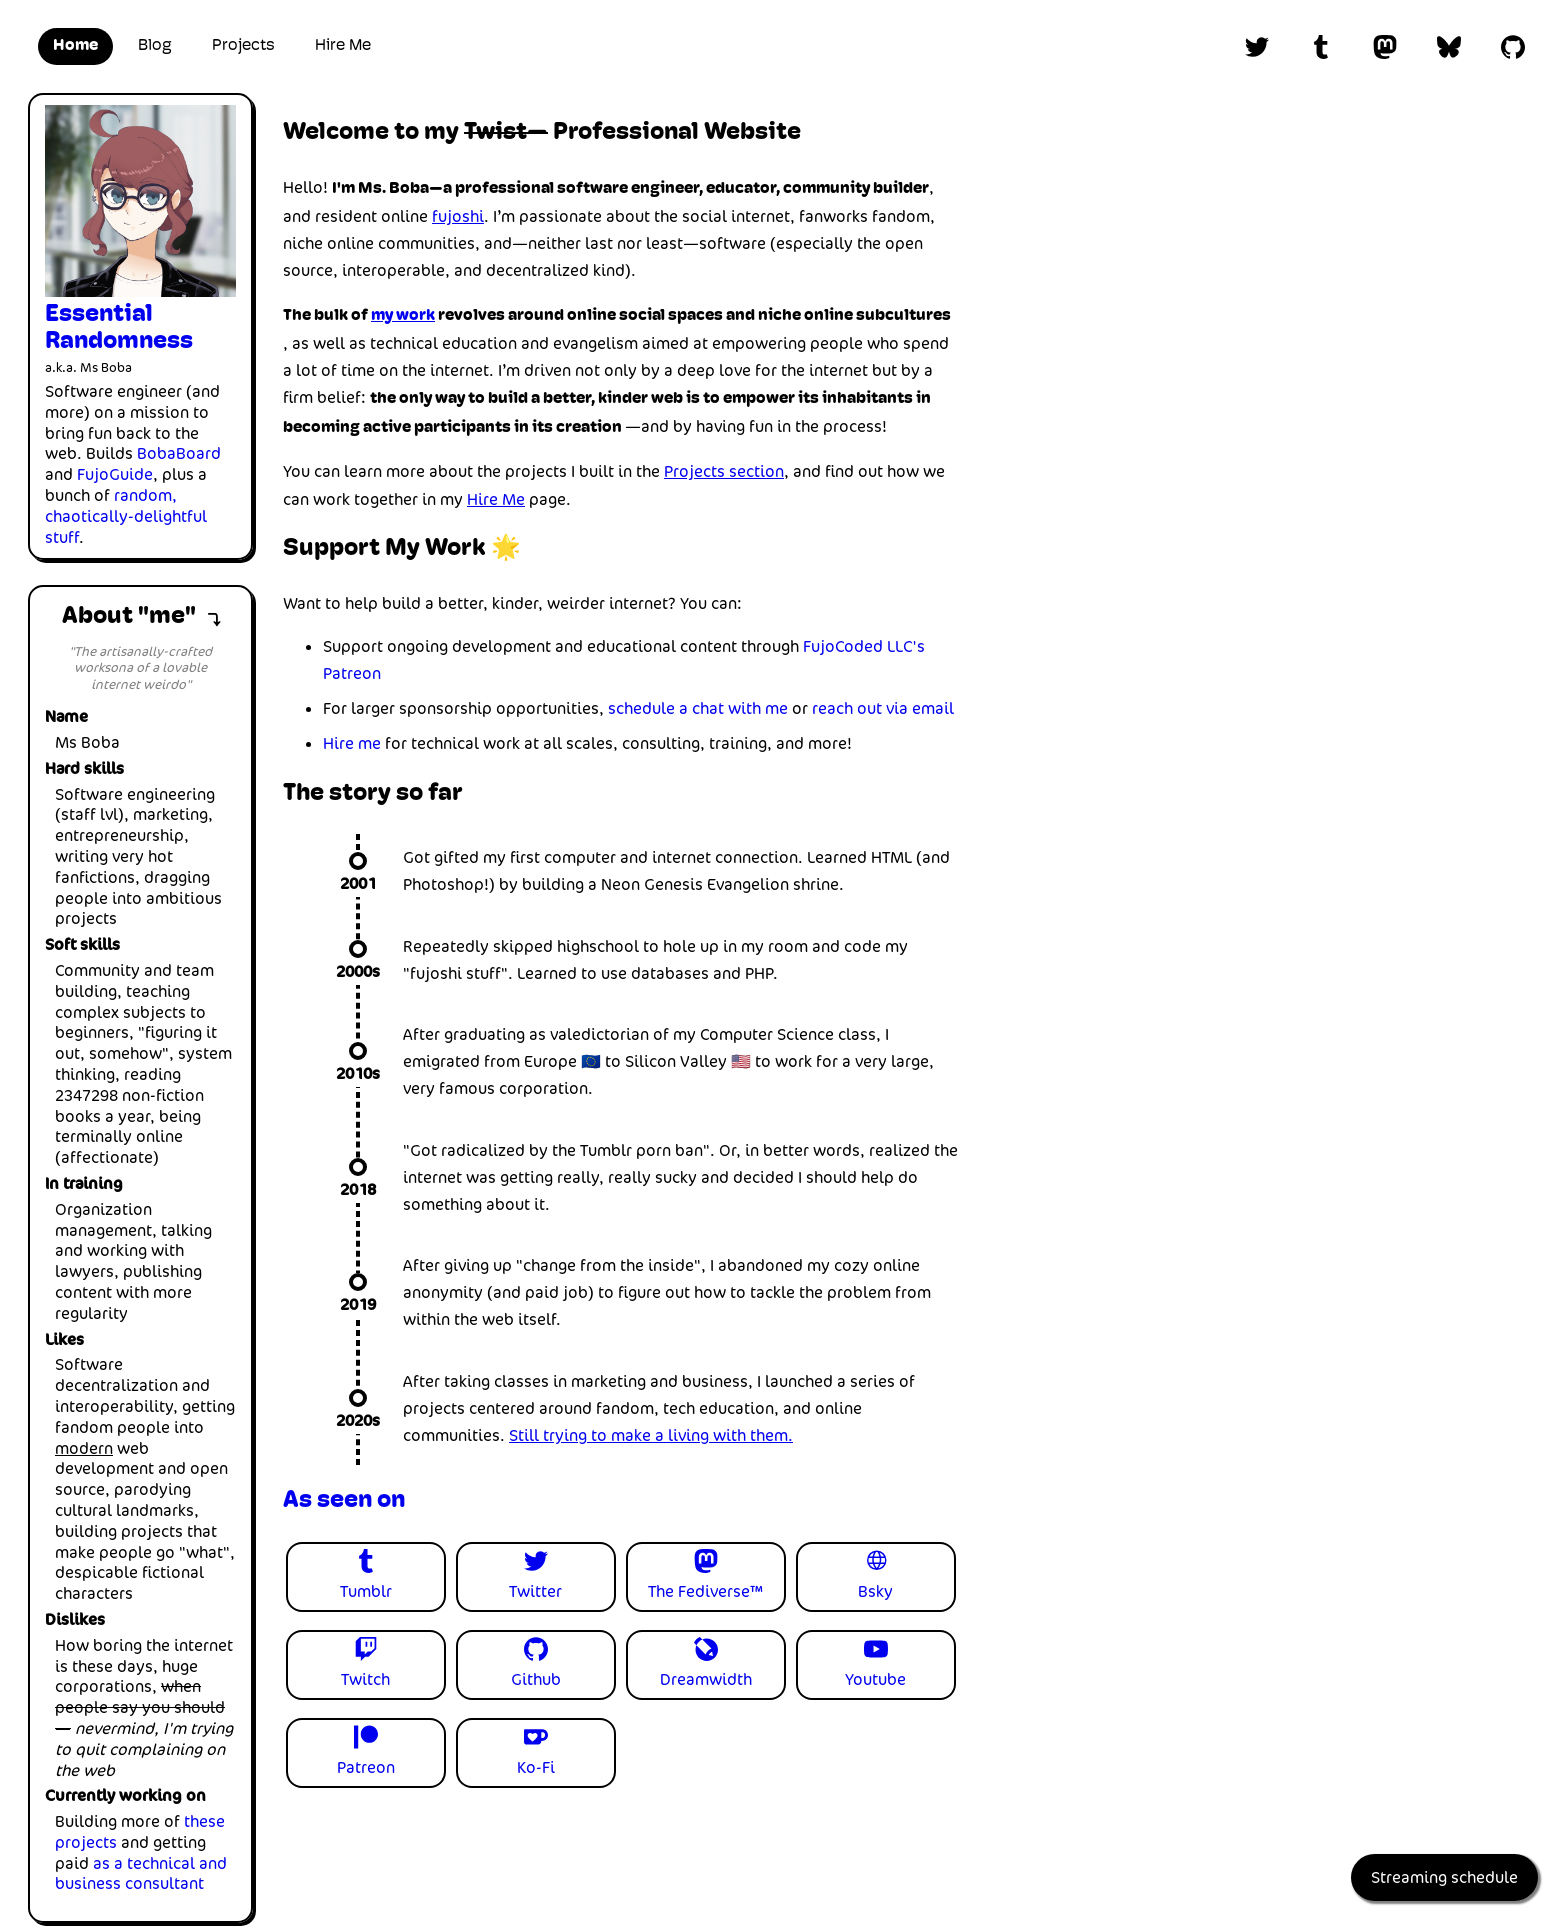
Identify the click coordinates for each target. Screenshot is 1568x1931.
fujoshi (458, 216)
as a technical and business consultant (141, 1874)
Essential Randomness (119, 328)
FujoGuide (115, 474)
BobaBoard (179, 453)
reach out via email (883, 708)
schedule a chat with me (698, 708)
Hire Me (343, 46)
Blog (155, 46)
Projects (243, 46)
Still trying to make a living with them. (651, 1435)
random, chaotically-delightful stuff (126, 516)
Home (75, 46)
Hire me (352, 743)
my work (403, 316)
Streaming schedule (1444, 1877)
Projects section (724, 471)
